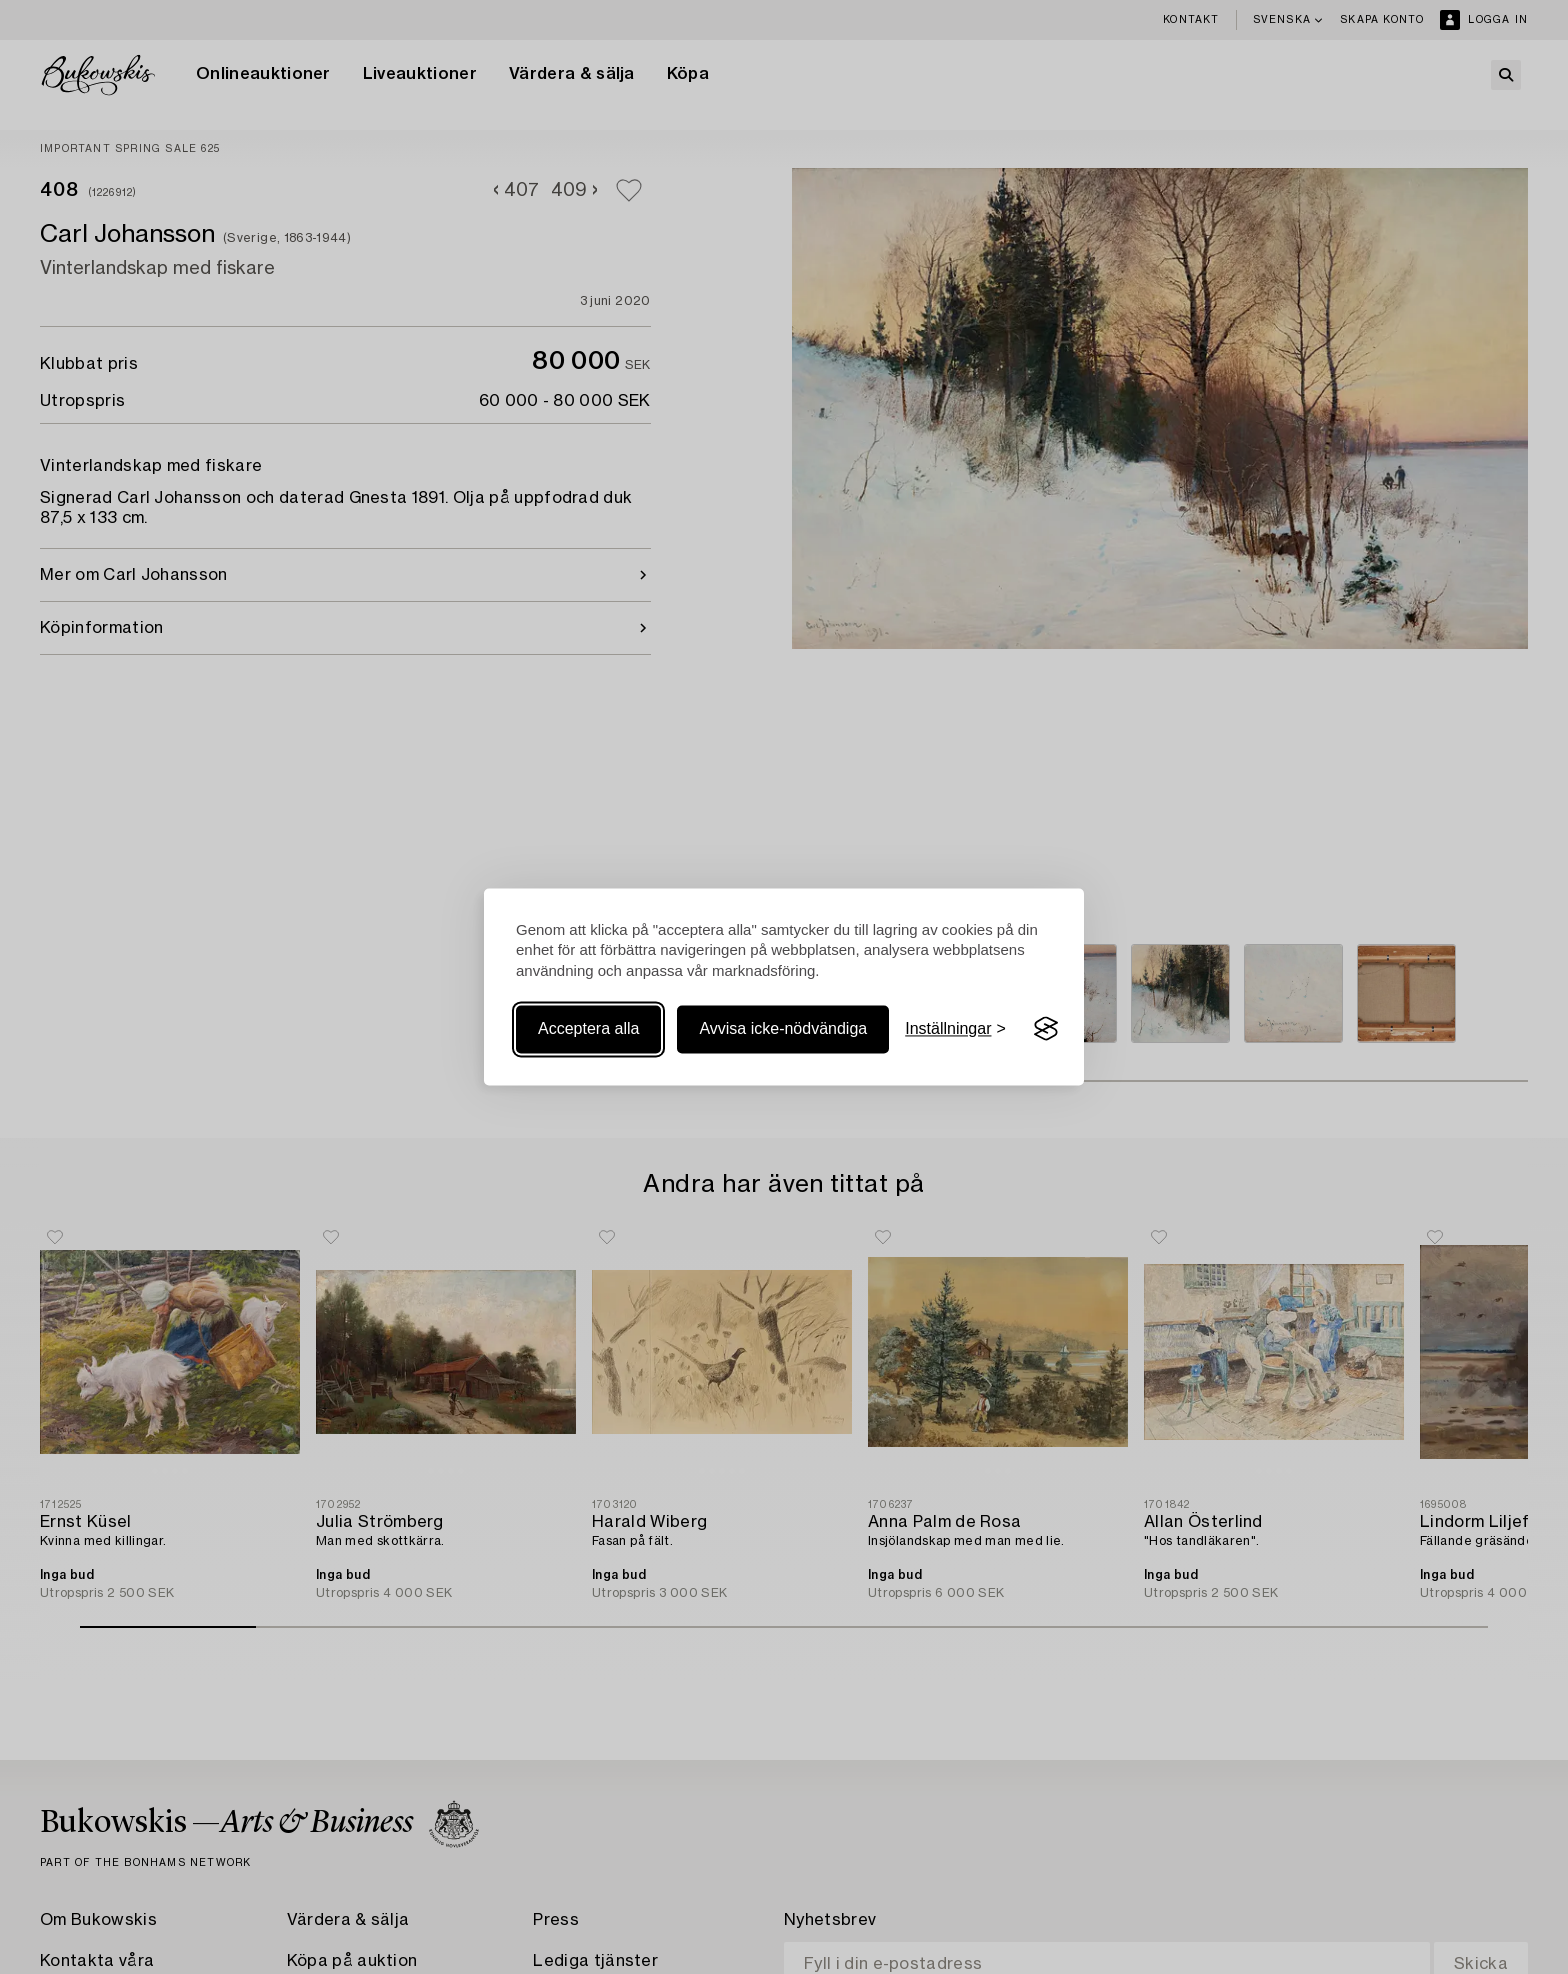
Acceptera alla (588, 1028)
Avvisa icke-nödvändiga (783, 1028)
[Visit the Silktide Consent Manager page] (1046, 1029)
